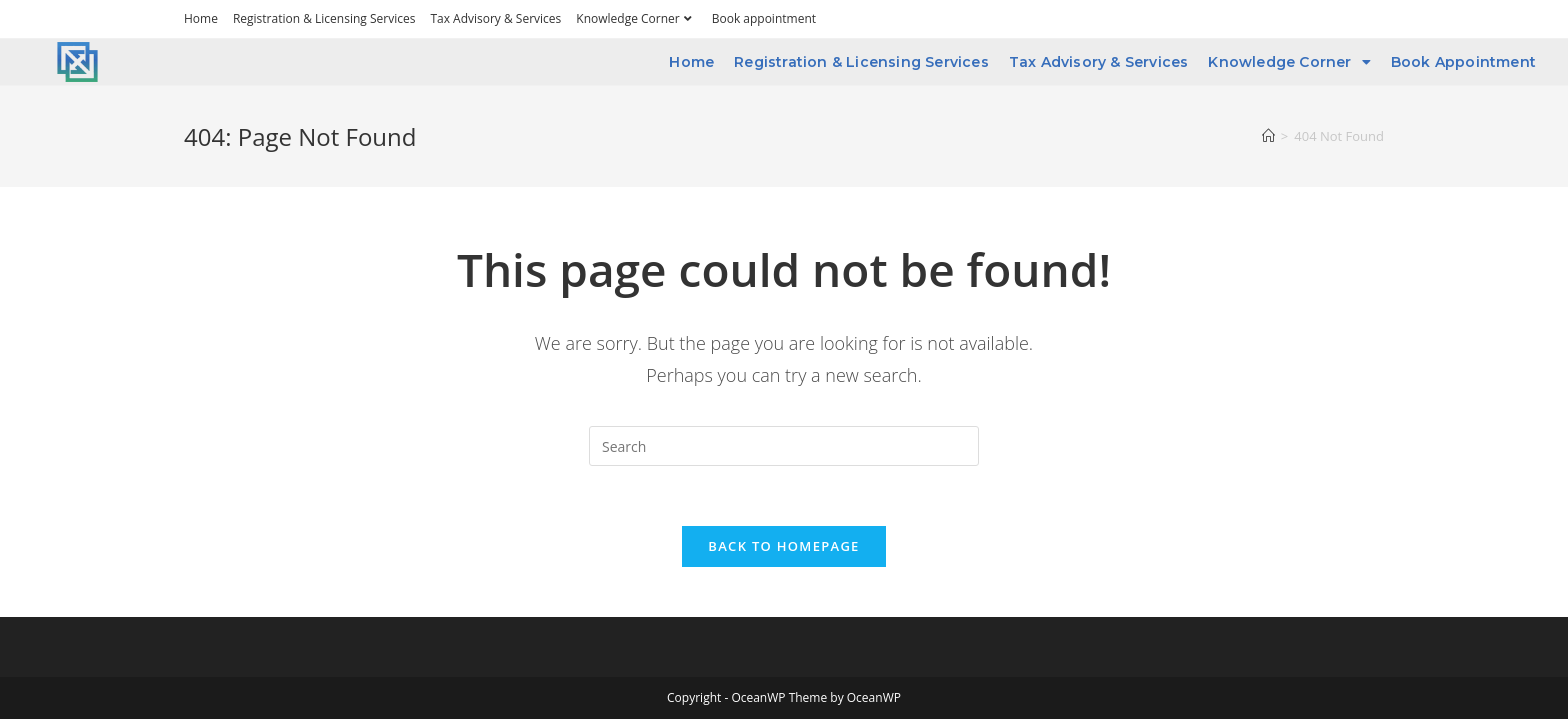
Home (201, 18)
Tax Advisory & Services (495, 18)
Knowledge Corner (636, 18)
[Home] (1268, 136)
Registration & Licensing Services (324, 18)
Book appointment (764, 18)
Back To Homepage (783, 546)
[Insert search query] (784, 446)
